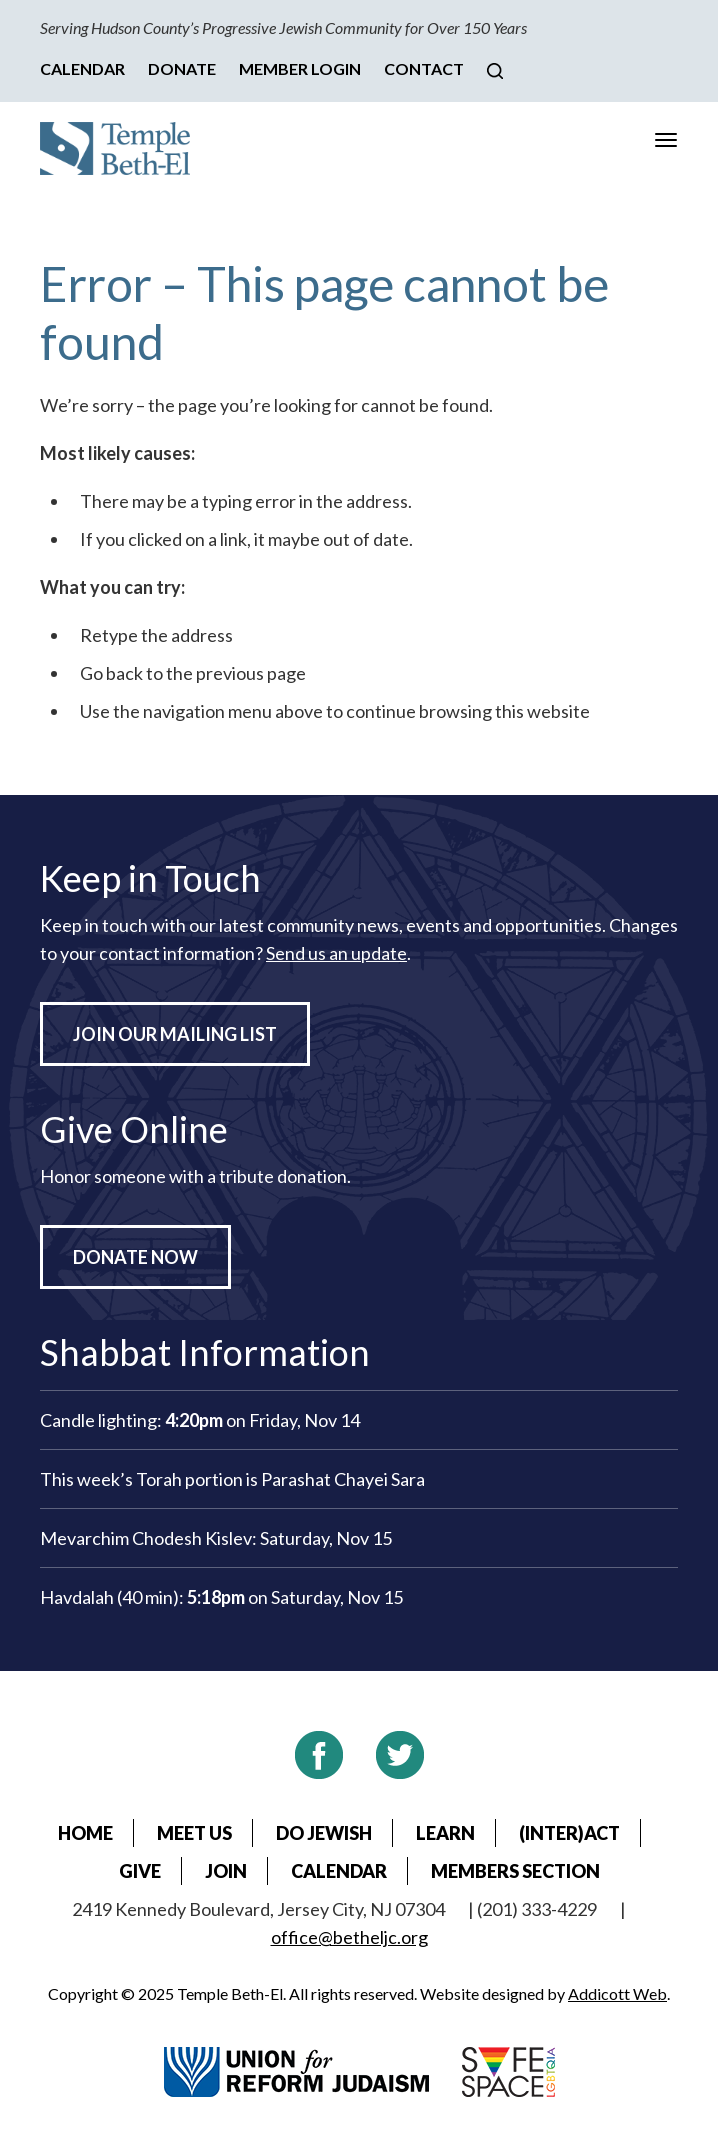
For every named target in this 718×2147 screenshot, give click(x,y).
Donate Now (135, 1257)
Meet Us (194, 1833)
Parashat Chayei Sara (343, 1479)
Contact (424, 68)
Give (140, 1871)
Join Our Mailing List (175, 1034)
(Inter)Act (569, 1833)
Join (226, 1871)
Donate (182, 68)
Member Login (300, 68)
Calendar (82, 68)
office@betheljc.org (349, 1937)
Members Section (515, 1871)
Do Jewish (324, 1833)
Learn (445, 1833)
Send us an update (336, 953)
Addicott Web (617, 1993)
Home (85, 1833)
